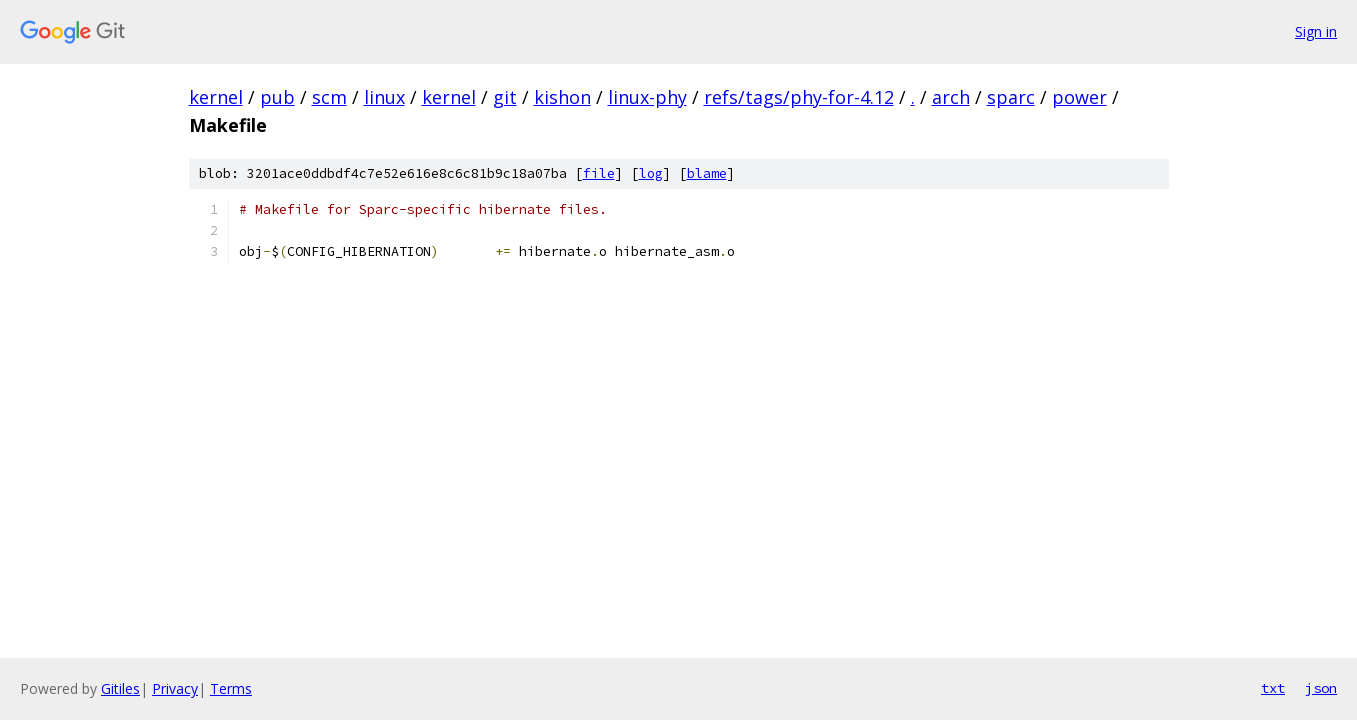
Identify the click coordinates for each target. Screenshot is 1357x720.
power (1079, 97)
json (1321, 688)
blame (707, 173)
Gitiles (120, 688)
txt (1273, 688)
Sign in (1316, 31)
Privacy (175, 688)
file (599, 173)
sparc (1011, 97)
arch (951, 97)
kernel (216, 97)
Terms (231, 688)
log (651, 173)
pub (277, 97)
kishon (562, 97)
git (505, 97)
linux (384, 97)
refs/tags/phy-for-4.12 (799, 97)
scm (329, 97)
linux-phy (647, 97)
